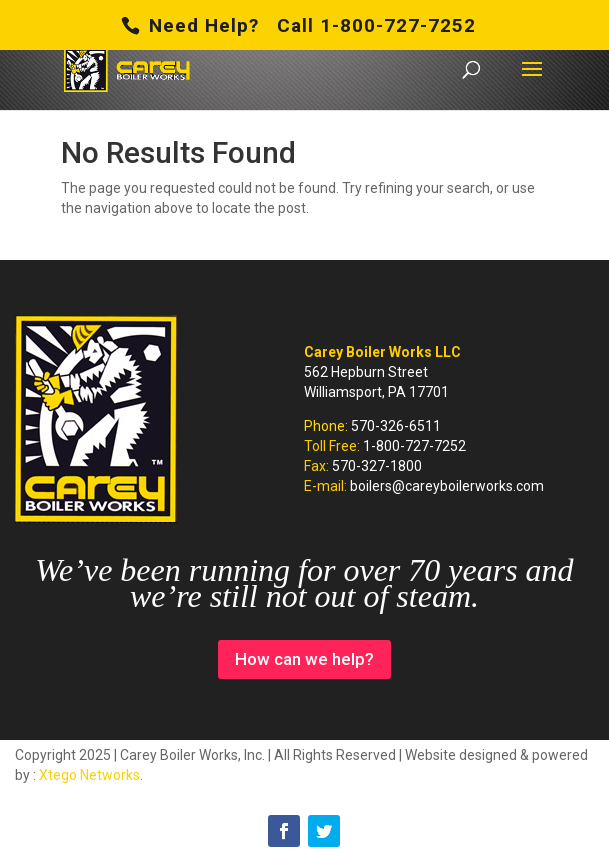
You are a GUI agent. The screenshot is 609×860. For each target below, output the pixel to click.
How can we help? (304, 659)
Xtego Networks (89, 775)
